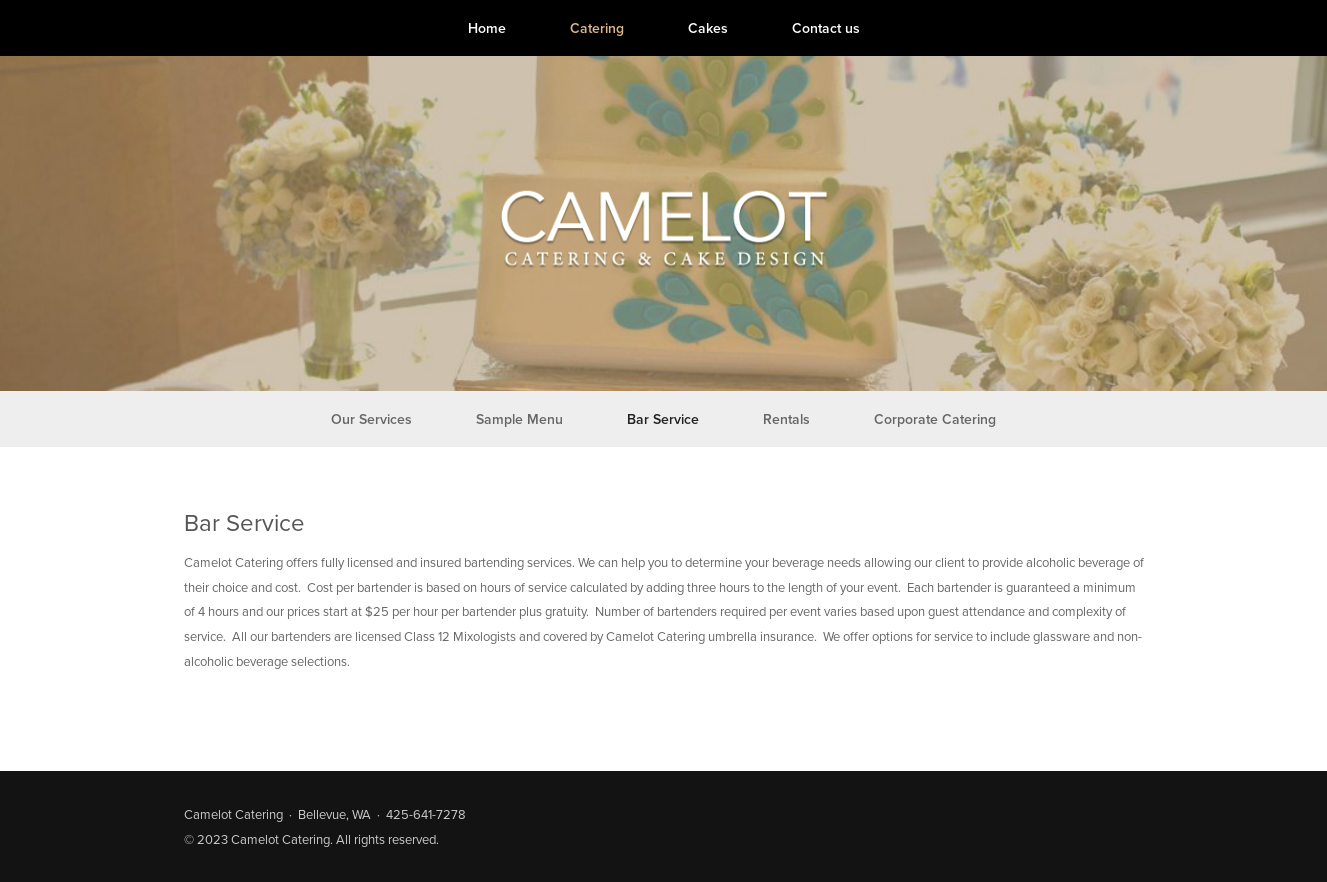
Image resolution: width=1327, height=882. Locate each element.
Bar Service (663, 419)
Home (487, 28)
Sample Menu (519, 419)
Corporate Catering (935, 419)
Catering (597, 28)
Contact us (826, 28)
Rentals (786, 419)
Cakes (708, 28)
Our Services (371, 419)
